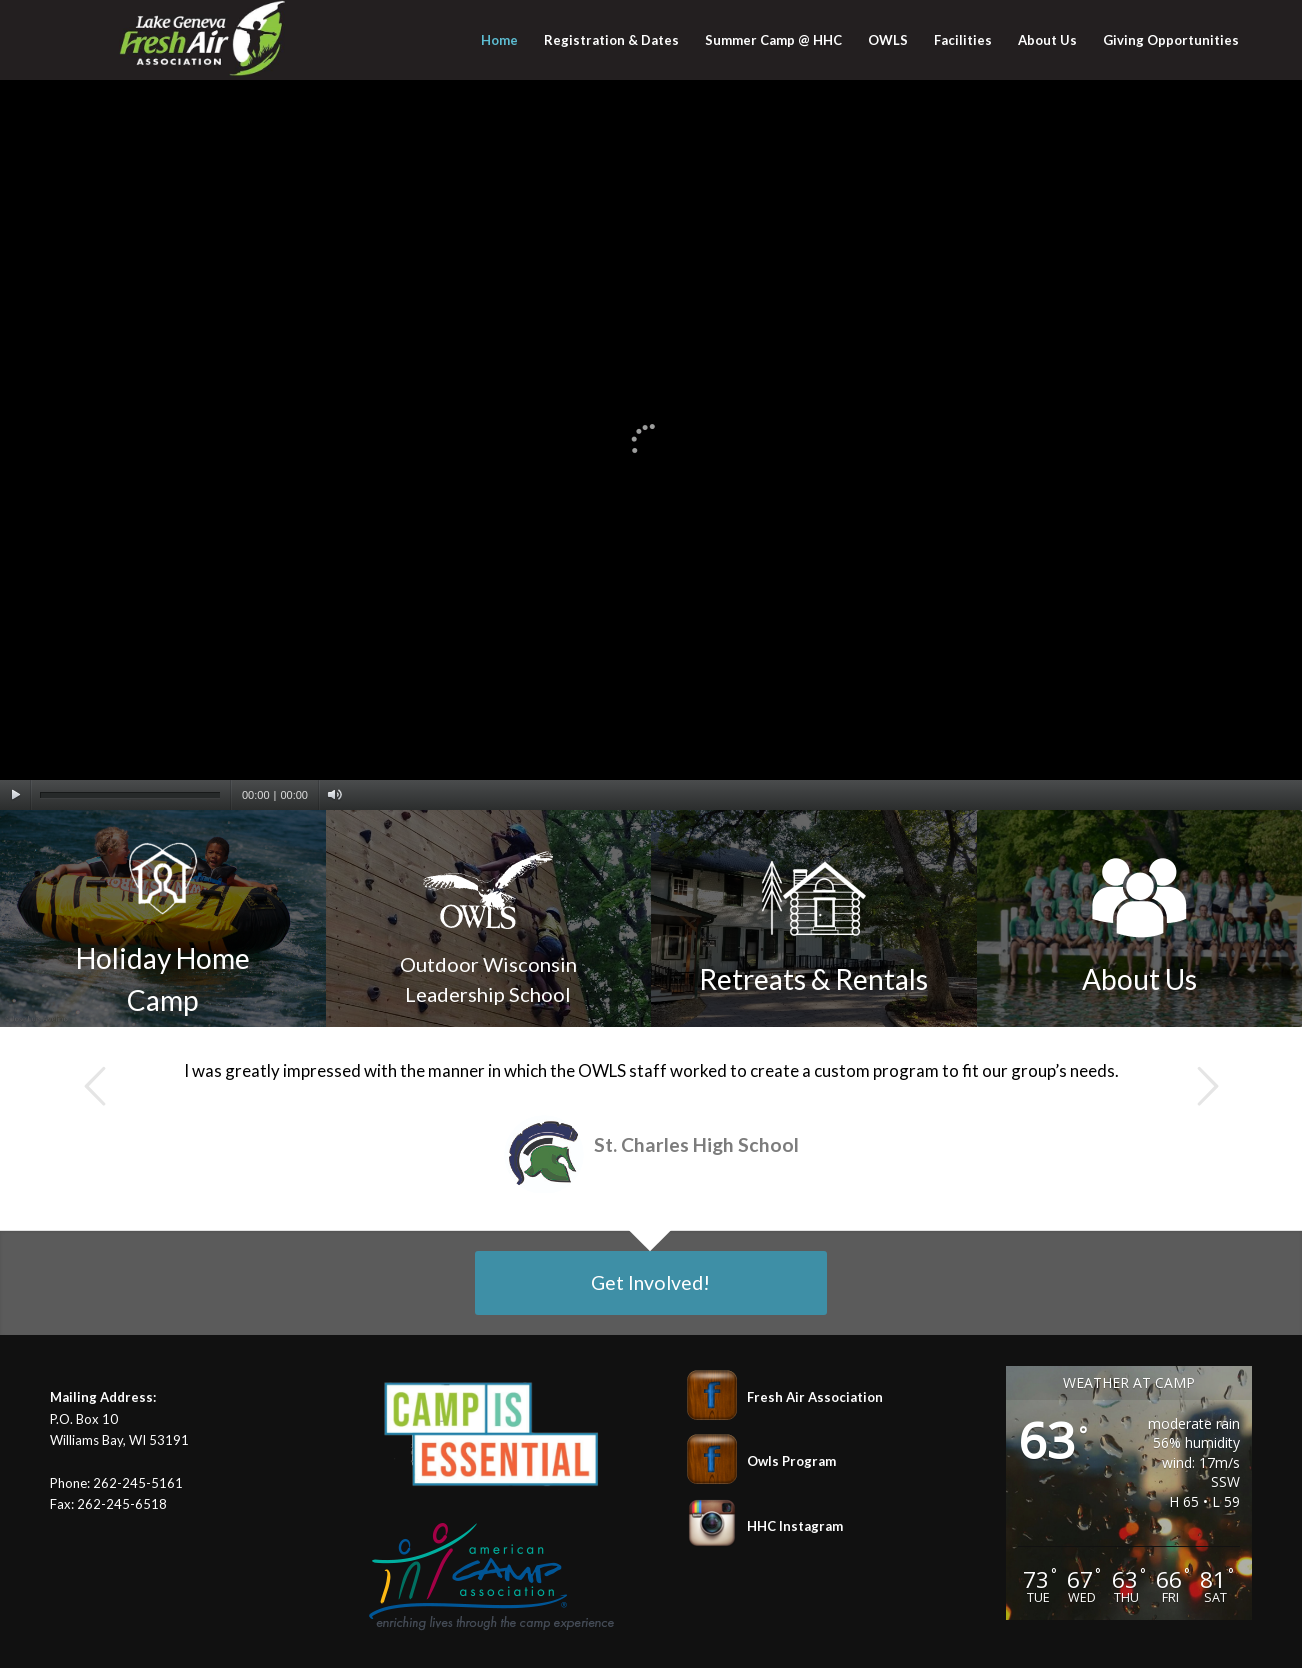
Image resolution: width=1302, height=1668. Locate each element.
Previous (95, 1086)
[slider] (130, 795)
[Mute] (334, 795)
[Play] (15, 795)
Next (1207, 1086)
